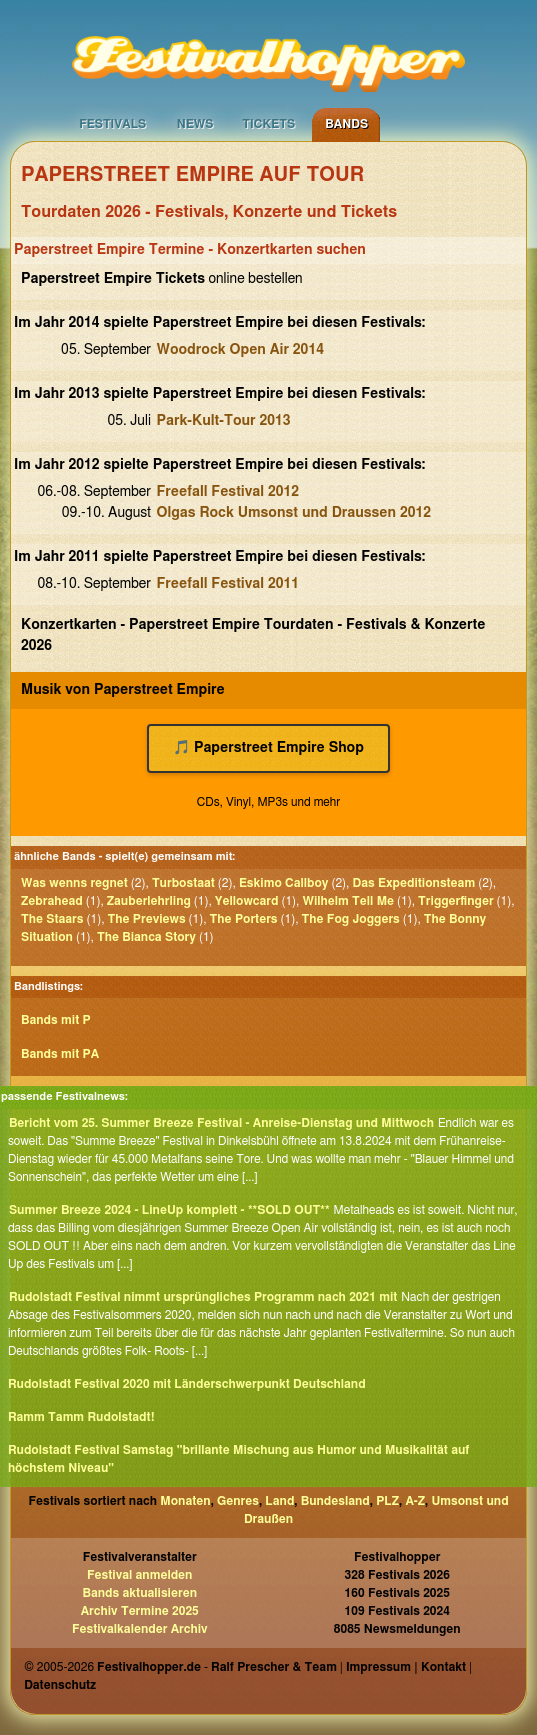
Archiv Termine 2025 (140, 1611)
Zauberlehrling (149, 901)
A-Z (415, 1501)
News (195, 124)
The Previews (147, 919)
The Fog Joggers (351, 919)
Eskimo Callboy (284, 883)
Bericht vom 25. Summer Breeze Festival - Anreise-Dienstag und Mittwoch (221, 1123)
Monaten (185, 1501)
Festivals (112, 124)
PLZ (387, 1501)
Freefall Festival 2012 (228, 492)
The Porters (244, 919)
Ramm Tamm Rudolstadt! (81, 1417)
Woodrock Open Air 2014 (240, 350)
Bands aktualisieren (139, 1593)
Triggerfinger (455, 901)
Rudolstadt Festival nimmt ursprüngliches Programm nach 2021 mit (203, 1297)
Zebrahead (52, 901)
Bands (346, 124)
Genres (238, 1501)
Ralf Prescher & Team (274, 1667)
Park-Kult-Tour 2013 (224, 421)
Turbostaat (183, 883)
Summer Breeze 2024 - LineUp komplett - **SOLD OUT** (169, 1210)
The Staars (52, 919)
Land (279, 1501)
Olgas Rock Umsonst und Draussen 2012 (294, 513)
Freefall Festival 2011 (228, 584)
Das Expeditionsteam (413, 883)
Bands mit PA (60, 1054)
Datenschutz (60, 1685)
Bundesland (335, 1501)
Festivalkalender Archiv (140, 1629)
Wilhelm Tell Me (348, 901)
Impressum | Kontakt (406, 1667)
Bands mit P (56, 1020)
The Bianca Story (146, 937)
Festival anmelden (139, 1575)
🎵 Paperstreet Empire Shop (268, 748)
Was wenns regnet (74, 883)
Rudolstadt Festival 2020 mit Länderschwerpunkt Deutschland (187, 1384)
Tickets (268, 124)
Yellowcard (247, 901)
